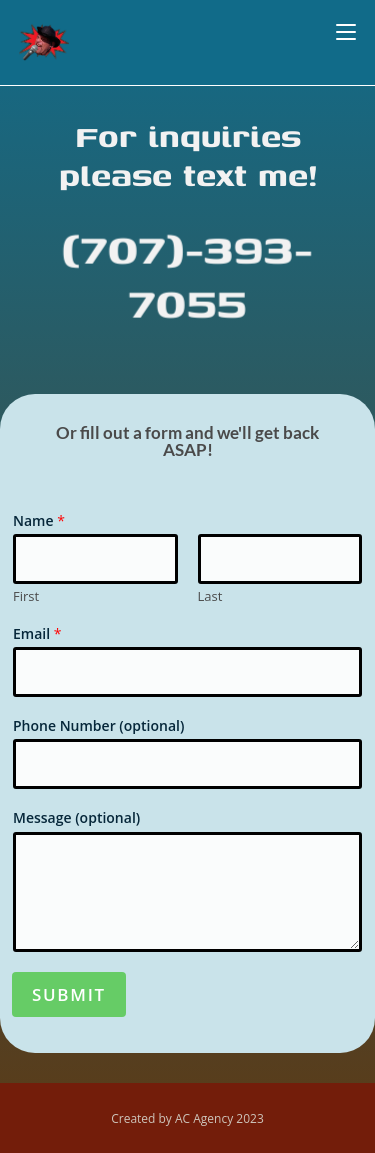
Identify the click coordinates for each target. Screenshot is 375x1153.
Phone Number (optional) (98, 726)
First (26, 596)
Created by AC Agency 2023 (187, 1118)
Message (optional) (76, 818)
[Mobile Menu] (346, 32)
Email (37, 634)
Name (39, 521)
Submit (69, 994)
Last (210, 596)
